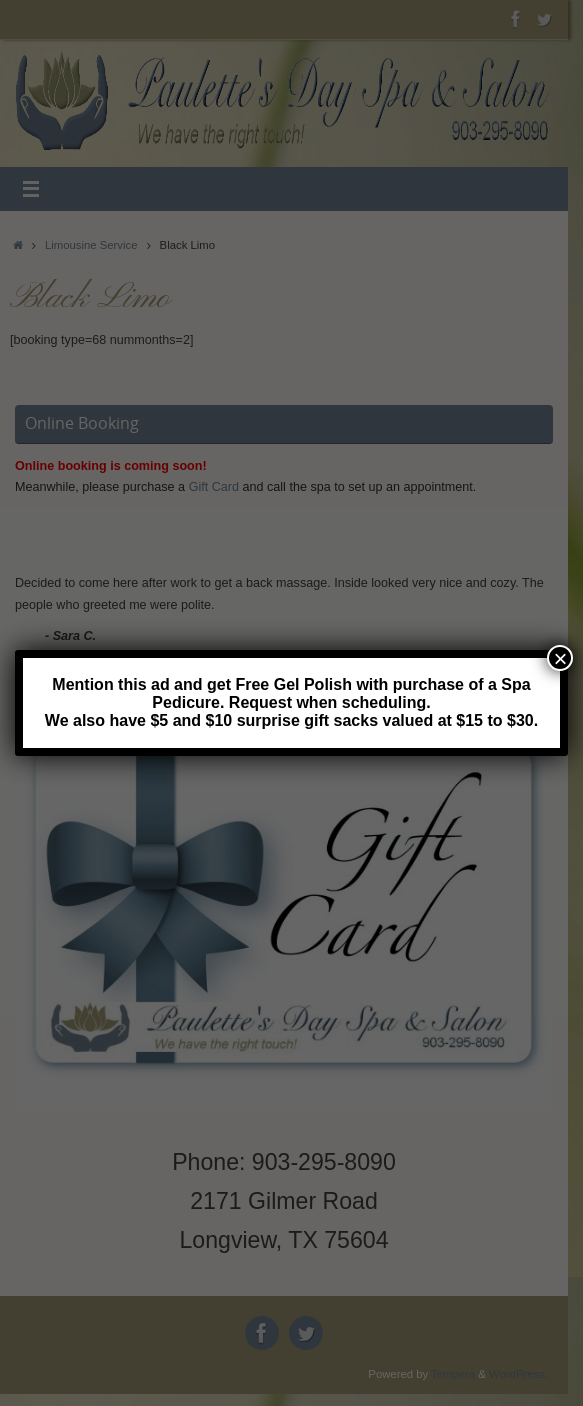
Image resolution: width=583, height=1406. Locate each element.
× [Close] (560, 658)
